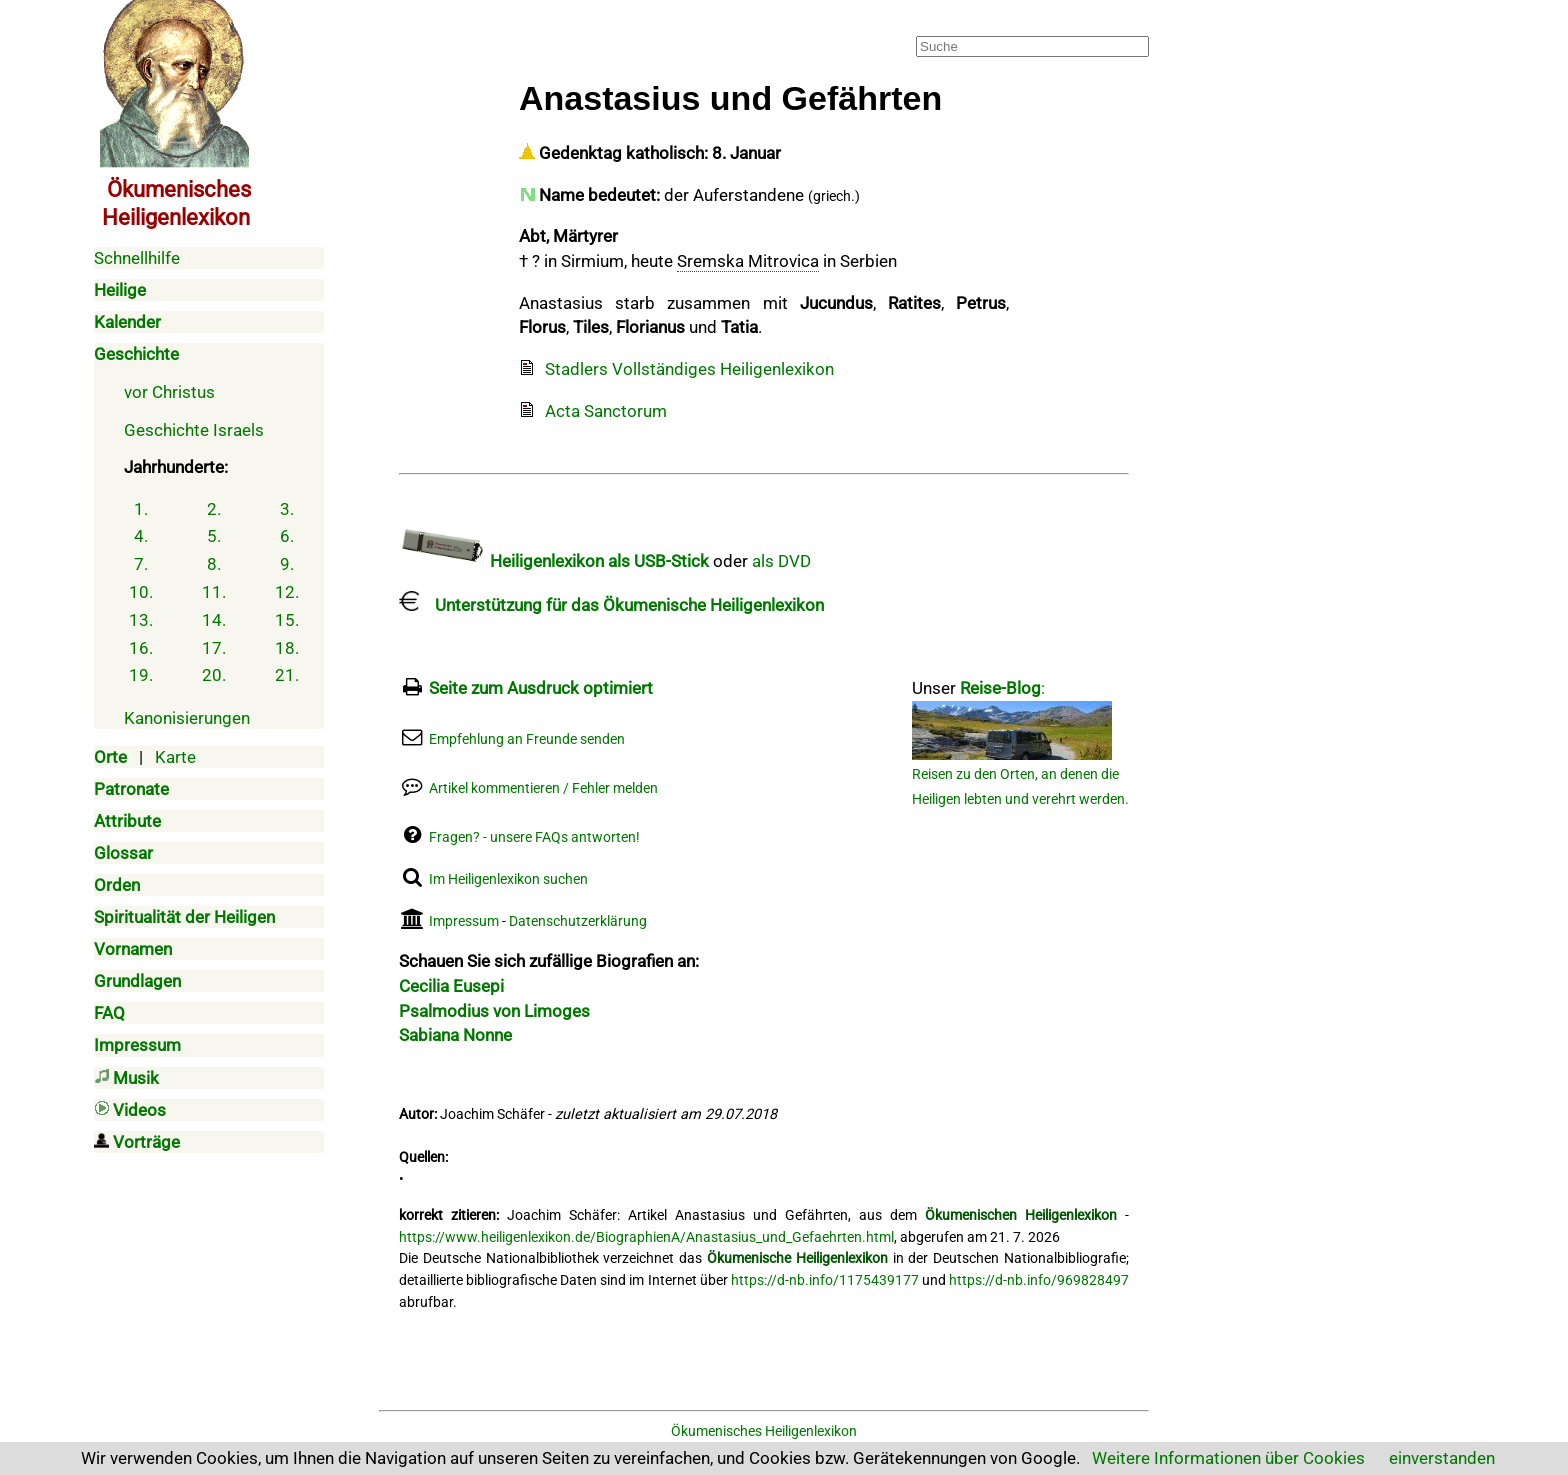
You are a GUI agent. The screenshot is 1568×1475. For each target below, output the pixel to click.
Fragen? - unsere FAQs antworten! (534, 837)
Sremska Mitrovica (748, 261)
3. (287, 509)
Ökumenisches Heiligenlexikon (764, 1431)
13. (141, 620)
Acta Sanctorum (606, 411)
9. (287, 564)
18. (287, 648)
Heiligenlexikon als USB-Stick (554, 561)
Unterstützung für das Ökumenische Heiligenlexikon (611, 605)
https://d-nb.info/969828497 (1039, 1280)
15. (287, 620)
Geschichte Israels (194, 430)
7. (141, 564)
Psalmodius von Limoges (494, 1011)
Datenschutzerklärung (578, 921)
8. (214, 564)
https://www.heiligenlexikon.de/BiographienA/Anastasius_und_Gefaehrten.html (646, 1237)
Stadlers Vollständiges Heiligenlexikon (689, 369)
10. (141, 592)
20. (214, 675)
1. (141, 509)
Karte (175, 757)
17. (214, 648)
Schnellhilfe (137, 258)
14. (214, 620)
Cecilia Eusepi (451, 986)
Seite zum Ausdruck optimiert (541, 688)
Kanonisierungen (187, 718)
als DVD (781, 561)
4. (141, 536)
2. (214, 509)
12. (287, 592)
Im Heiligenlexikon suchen (508, 879)
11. (214, 592)
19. (141, 675)
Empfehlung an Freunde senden (527, 739)
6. (287, 536)
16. (141, 648)
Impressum (464, 921)
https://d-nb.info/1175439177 (825, 1280)
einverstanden (1442, 1458)
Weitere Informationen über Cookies (1228, 1458)
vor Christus (169, 392)
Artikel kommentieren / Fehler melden (543, 788)
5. (214, 536)
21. (287, 675)
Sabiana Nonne (455, 1035)
